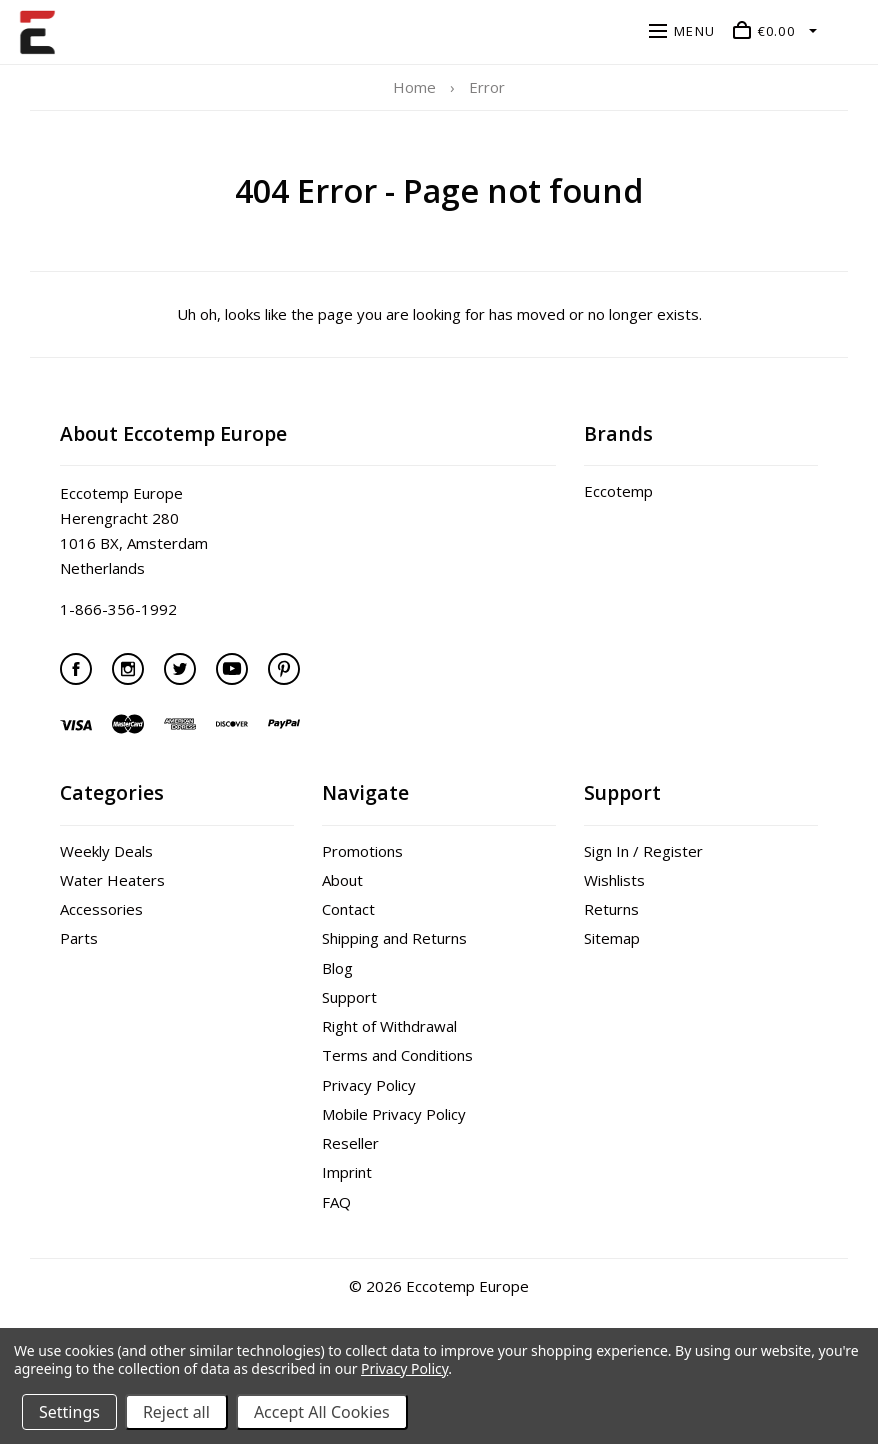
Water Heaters (112, 880)
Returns (611, 909)
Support (349, 997)
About (342, 880)
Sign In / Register (643, 851)
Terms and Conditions (397, 1055)
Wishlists (614, 880)
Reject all (176, 1412)
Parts (79, 938)
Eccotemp (618, 491)
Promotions (362, 851)
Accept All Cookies (322, 1412)
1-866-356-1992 (118, 609)
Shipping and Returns (394, 938)
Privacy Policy (369, 1085)
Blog (337, 968)
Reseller (350, 1143)
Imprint (347, 1172)
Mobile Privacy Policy (394, 1114)
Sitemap (612, 938)
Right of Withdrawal (389, 1026)
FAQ (336, 1202)
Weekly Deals (106, 851)
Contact (348, 909)
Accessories (101, 909)
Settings (69, 1412)
